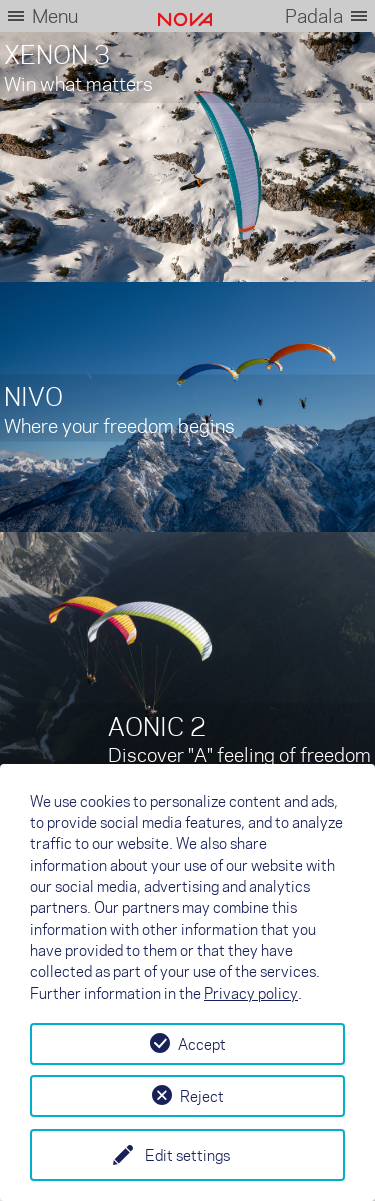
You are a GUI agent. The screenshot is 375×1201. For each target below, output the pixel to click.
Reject (202, 1096)
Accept (202, 1044)
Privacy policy (251, 993)
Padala (314, 15)
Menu (55, 15)
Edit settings (187, 1155)
